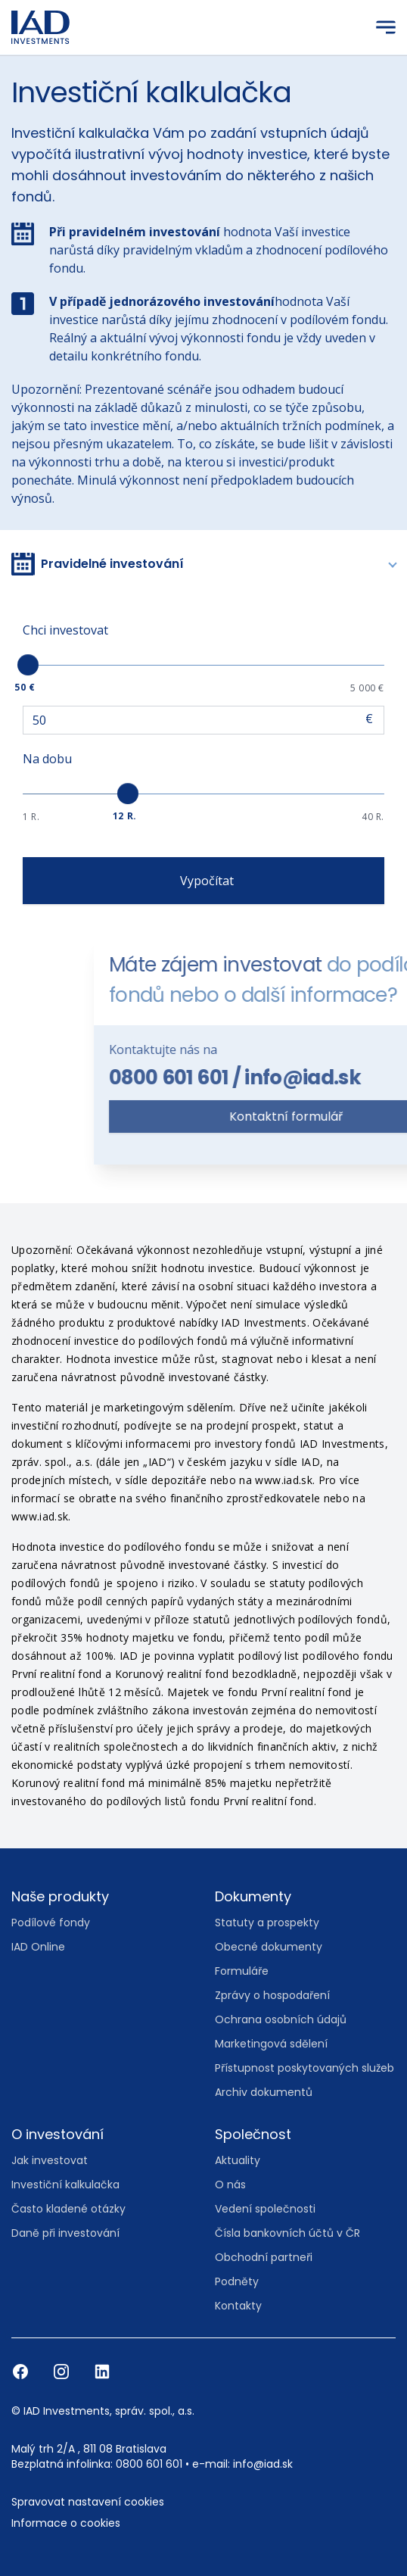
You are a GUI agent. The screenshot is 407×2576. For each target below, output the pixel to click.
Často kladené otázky (68, 2208)
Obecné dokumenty (268, 1946)
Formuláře (242, 1971)
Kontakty (238, 2305)
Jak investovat (49, 2160)
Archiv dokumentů (263, 2092)
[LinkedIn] (102, 2370)
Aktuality (237, 2160)
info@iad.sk (263, 2464)
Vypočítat (204, 880)
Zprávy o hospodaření (272, 1995)
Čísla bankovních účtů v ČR (287, 2233)
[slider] (28, 664)
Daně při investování (65, 2233)
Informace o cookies (65, 2523)
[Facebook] (22, 2370)
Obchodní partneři (263, 2257)
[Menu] (386, 27)
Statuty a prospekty (267, 1922)
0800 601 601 (285, 1077)
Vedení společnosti (265, 2208)
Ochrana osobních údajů (280, 2019)
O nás (230, 2184)
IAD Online (38, 1946)
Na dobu (47, 758)
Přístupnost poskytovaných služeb (304, 2067)
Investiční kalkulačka (65, 2184)
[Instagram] (63, 2370)
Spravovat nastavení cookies (87, 2501)
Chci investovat (65, 630)
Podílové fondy (50, 1922)
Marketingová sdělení (271, 2043)
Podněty (237, 2281)
